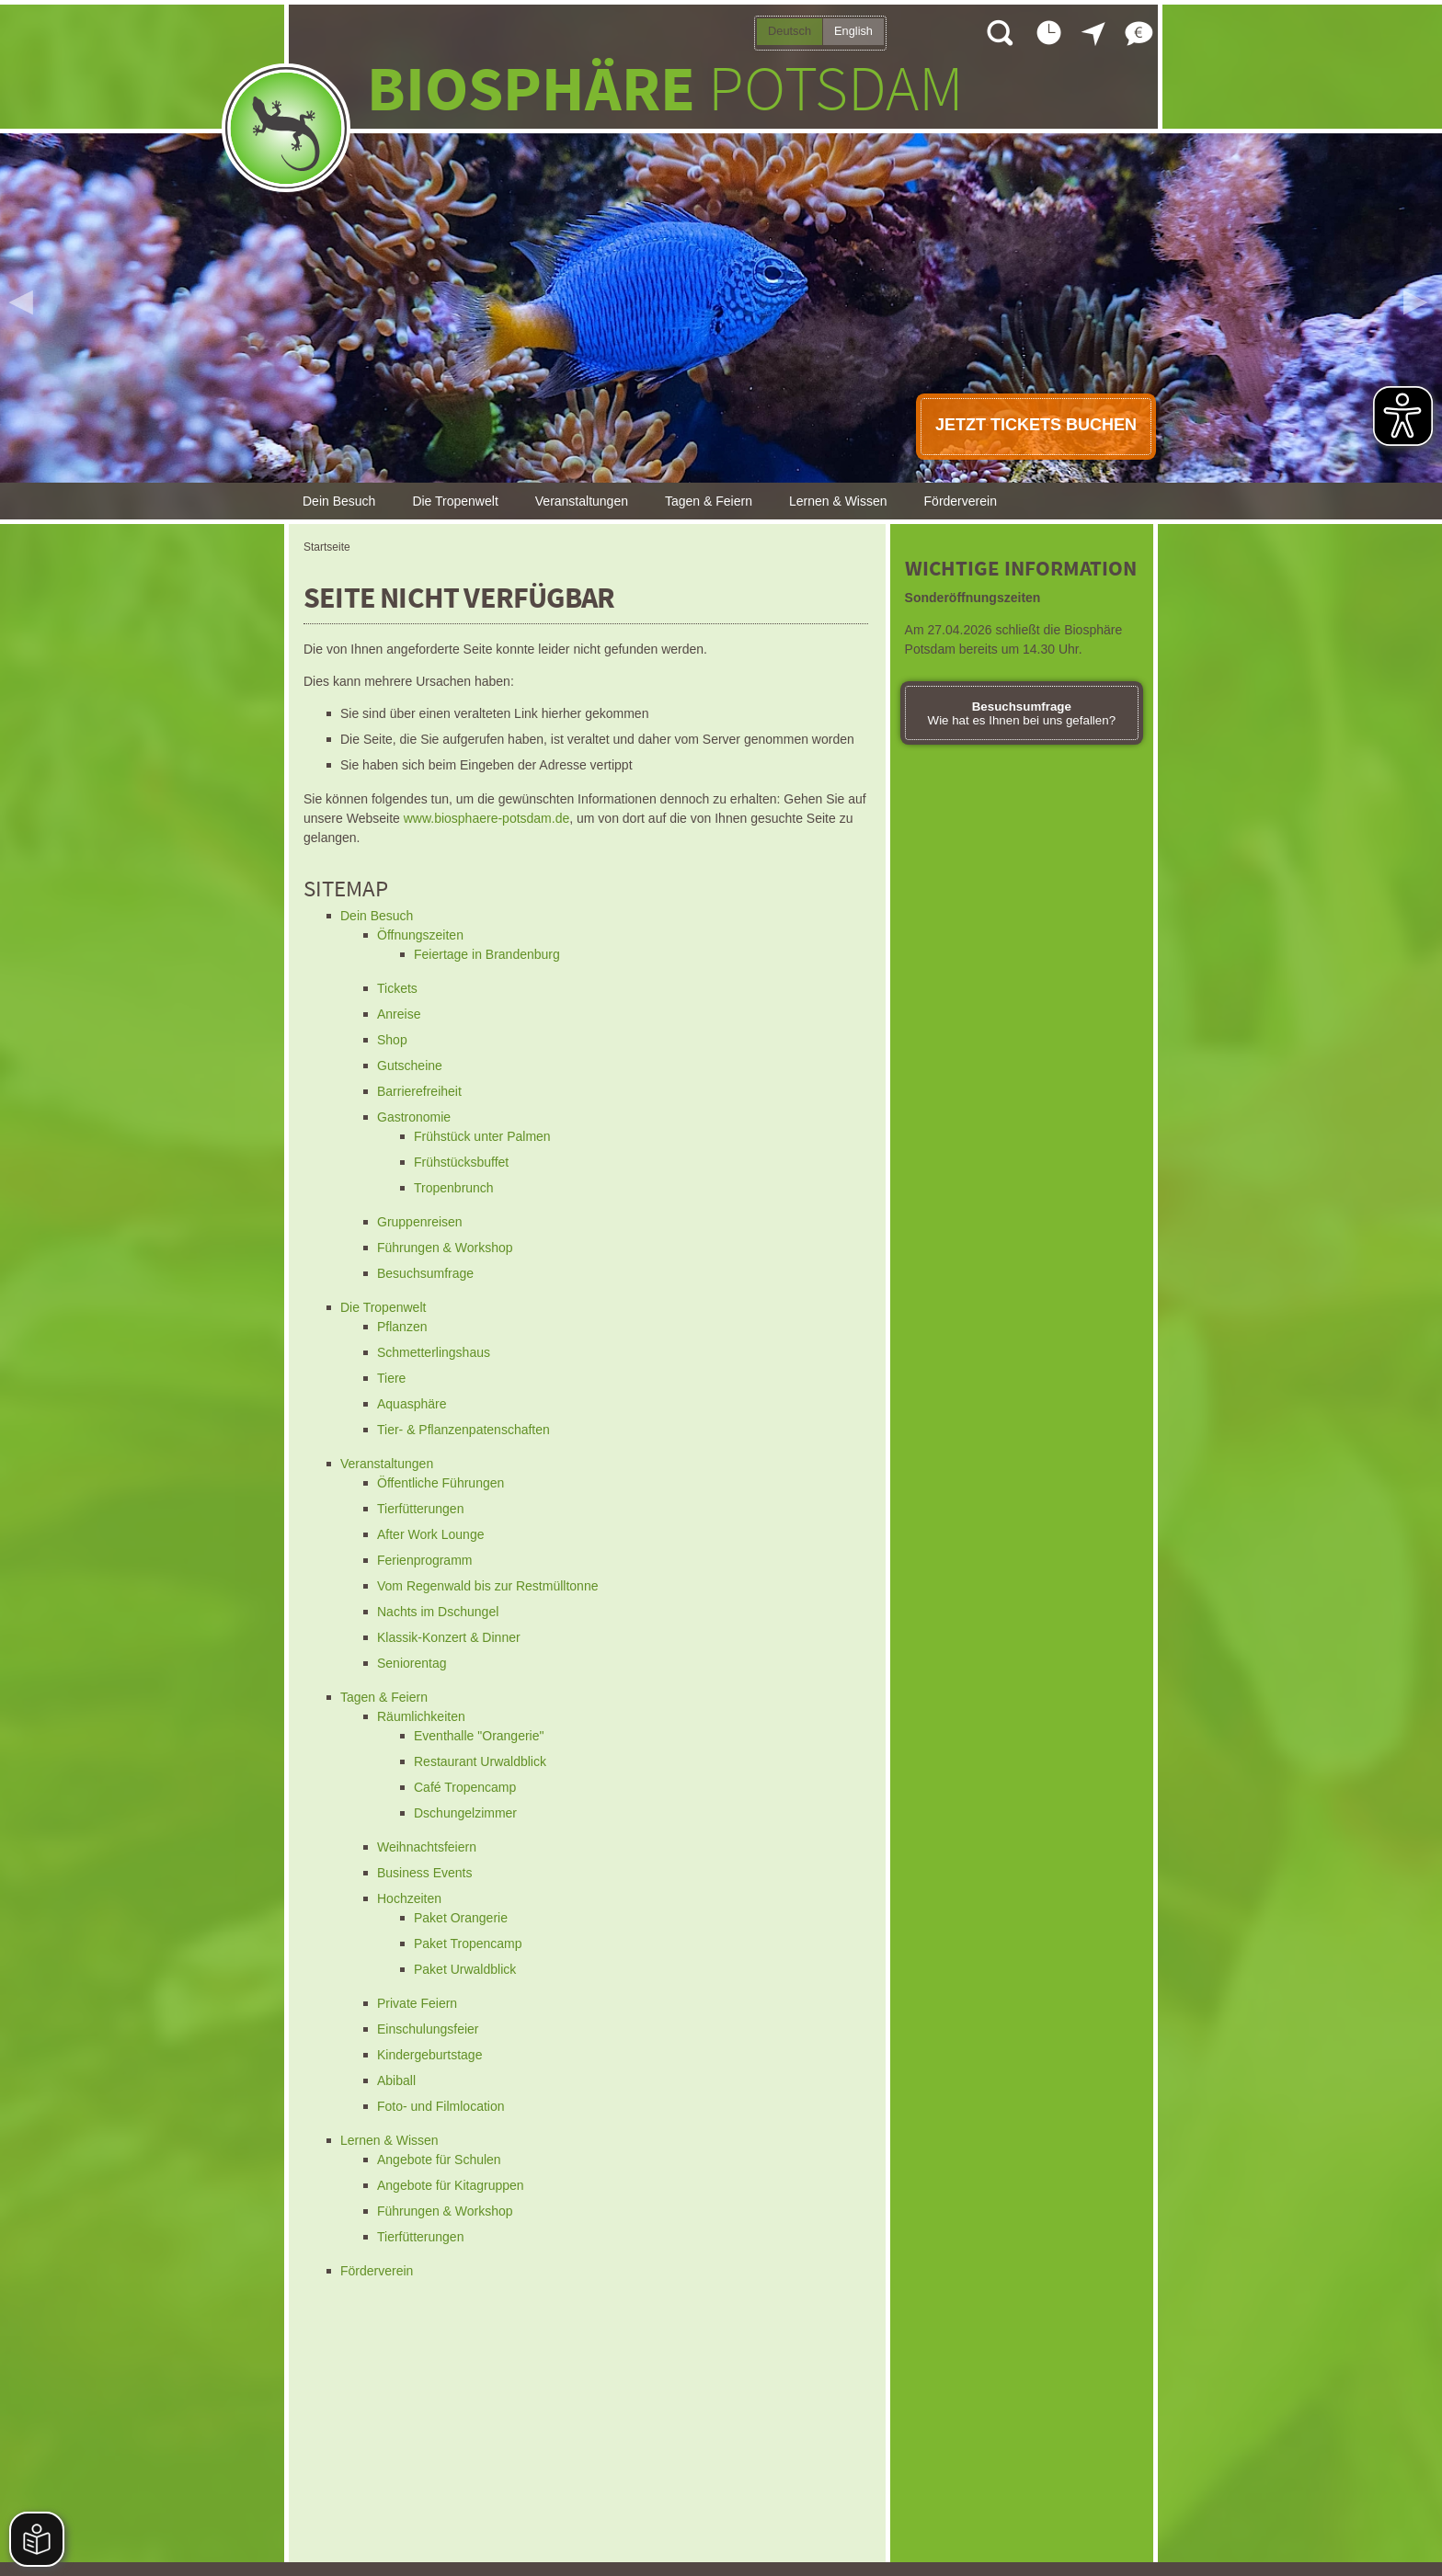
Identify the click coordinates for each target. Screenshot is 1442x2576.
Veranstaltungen (581, 501)
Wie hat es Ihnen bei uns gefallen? (1022, 713)
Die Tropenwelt (455, 501)
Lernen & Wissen (838, 501)
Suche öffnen (998, 32)
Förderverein (960, 501)
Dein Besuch (339, 501)
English (853, 31)
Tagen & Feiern (708, 501)
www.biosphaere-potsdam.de (487, 818)
